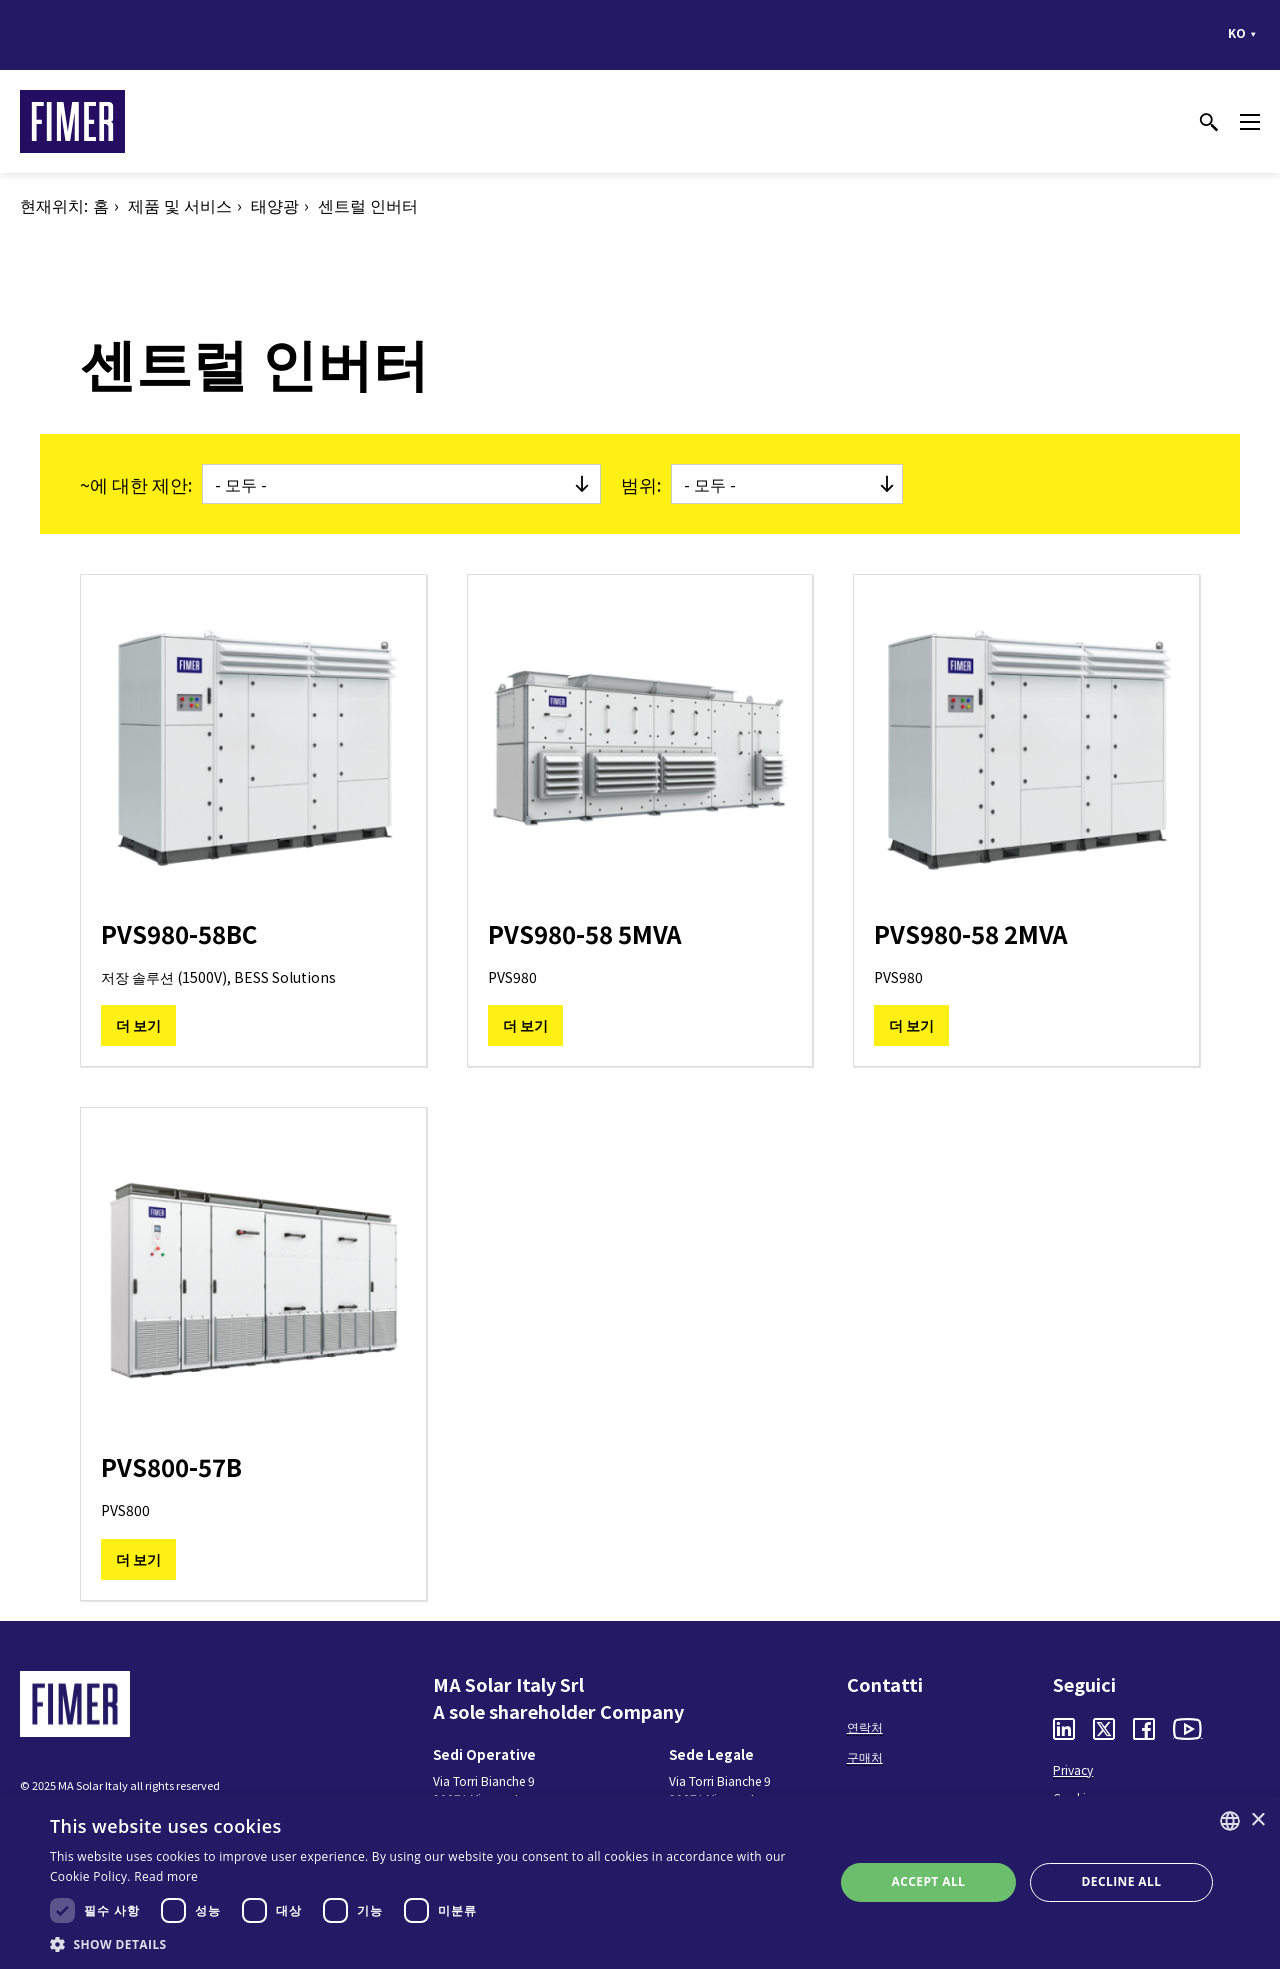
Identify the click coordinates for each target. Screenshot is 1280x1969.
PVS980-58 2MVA (971, 933)
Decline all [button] (1122, 1881)
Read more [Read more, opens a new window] (166, 1876)
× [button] (1257, 1820)
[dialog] (640, 1882)
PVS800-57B (171, 1466)
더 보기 (138, 1025)
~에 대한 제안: (136, 484)
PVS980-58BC (179, 933)
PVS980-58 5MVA (585, 933)
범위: (641, 484)
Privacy (1073, 1769)
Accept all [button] (929, 1881)
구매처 (865, 1756)
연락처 (865, 1726)
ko (1237, 32)
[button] (430, 1944)
